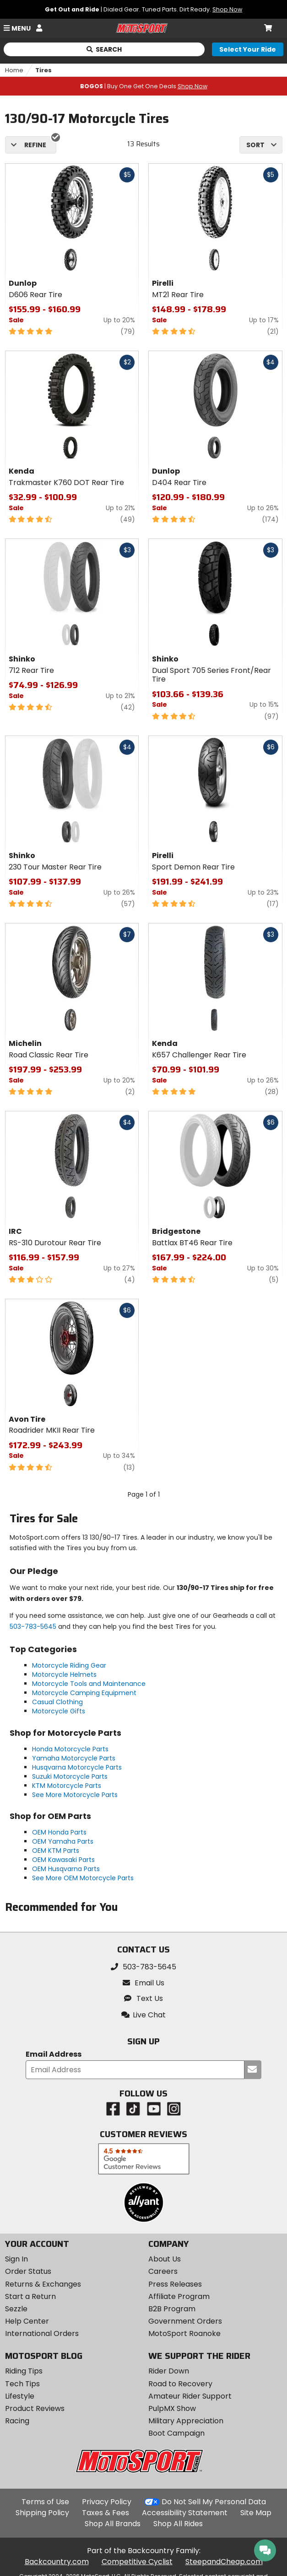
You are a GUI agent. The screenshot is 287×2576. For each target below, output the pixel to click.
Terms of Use (45, 2501)
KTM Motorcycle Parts (66, 1785)
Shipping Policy (42, 2512)
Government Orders (185, 2321)
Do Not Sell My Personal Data (214, 2502)
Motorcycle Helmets (64, 1674)
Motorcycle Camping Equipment (84, 1692)
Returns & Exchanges (43, 2284)
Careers (163, 2271)
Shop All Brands (113, 2523)
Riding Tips (24, 2371)
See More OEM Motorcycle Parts (83, 1878)
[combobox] (260, 145)
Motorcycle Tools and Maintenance (89, 1683)
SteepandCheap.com (224, 2561)
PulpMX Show (172, 2408)
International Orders (42, 2333)
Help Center (27, 2321)
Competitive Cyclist (137, 2561)
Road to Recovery (180, 2384)
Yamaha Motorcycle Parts (73, 1758)
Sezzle (16, 2309)
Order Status (28, 2271)
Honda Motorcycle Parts (70, 1749)
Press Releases (175, 2284)
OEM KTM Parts (55, 1850)
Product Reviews (35, 2408)
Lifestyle (19, 2396)
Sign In (16, 2259)
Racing (17, 2421)
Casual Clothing (57, 1702)
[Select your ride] (247, 49)
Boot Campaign (176, 2433)
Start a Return (30, 2296)
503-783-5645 (33, 1626)
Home (14, 70)
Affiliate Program (179, 2296)
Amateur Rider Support (190, 2396)
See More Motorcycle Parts (75, 1794)
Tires (43, 70)
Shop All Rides (178, 2523)
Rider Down (168, 2371)
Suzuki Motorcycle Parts (70, 1776)
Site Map (255, 2512)
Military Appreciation (185, 2421)
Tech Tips (22, 2384)
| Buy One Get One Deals (143, 86)
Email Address (53, 2054)
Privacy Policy (106, 2501)
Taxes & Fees (105, 2512)
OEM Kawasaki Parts (63, 1859)
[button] (143, 2015)
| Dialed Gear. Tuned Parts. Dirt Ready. (143, 9)
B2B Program (171, 2309)
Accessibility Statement (184, 2512)
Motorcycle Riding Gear (69, 1665)
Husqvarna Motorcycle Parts (77, 1767)
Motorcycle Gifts (58, 1711)
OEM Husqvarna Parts (66, 1868)
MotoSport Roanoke (184, 2333)
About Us (164, 2259)
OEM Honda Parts (59, 1832)
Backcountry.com (57, 2561)
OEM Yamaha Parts (62, 1841)
